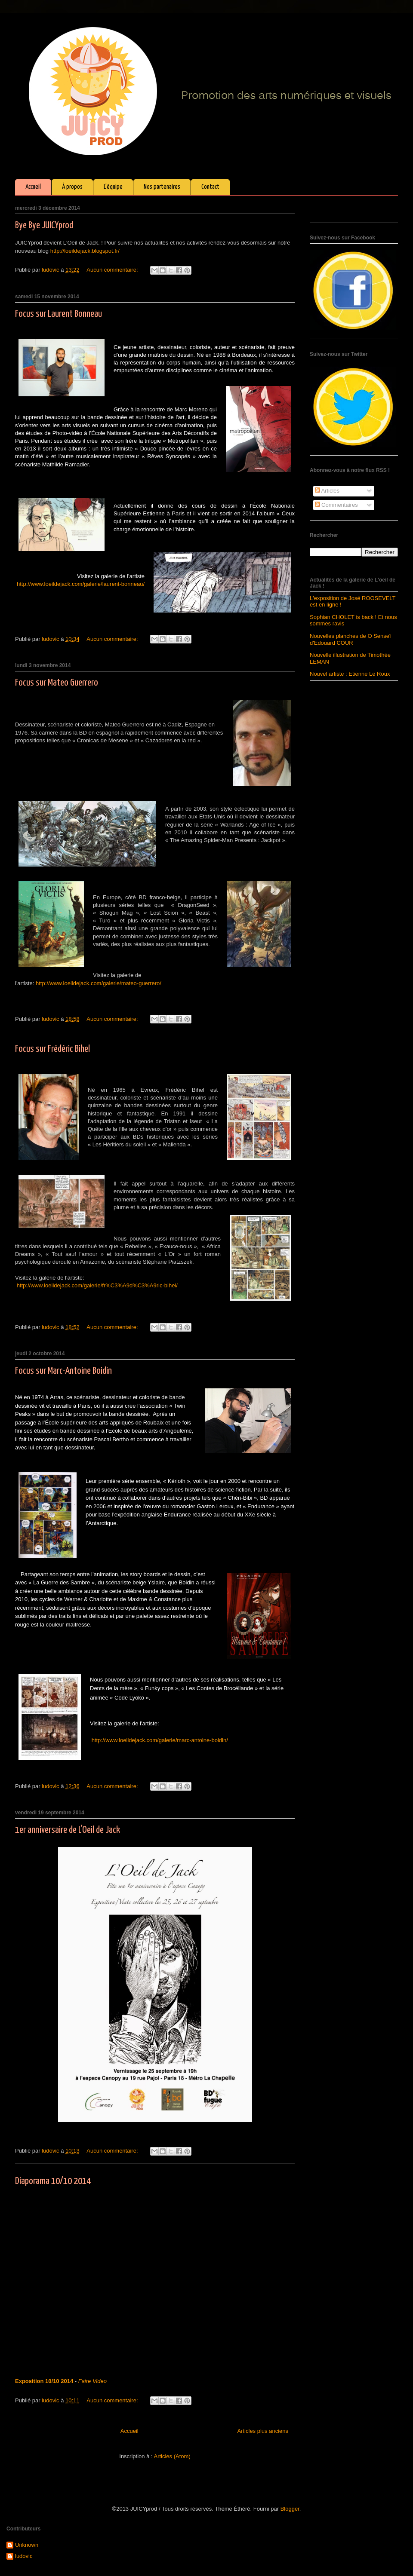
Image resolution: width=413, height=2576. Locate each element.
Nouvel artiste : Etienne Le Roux (350, 674)
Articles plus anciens (263, 2431)
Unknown (26, 2545)
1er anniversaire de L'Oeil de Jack (67, 1830)
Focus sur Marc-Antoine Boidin (63, 1371)
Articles (327, 490)
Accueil (33, 187)
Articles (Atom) (172, 2456)
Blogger (289, 2509)
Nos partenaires (162, 187)
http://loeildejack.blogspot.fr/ (85, 251)
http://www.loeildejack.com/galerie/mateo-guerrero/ (98, 983)
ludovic (23, 2556)
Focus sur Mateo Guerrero (56, 683)
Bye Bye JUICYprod (44, 225)
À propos (72, 187)
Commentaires (336, 505)
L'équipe (113, 187)
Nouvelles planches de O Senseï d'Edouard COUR (350, 639)
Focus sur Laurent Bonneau (58, 314)
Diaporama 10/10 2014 (53, 2181)
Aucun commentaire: (112, 269)
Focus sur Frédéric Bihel (52, 1049)
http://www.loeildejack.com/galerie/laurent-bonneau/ (81, 584)
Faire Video (92, 2381)
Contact (210, 187)
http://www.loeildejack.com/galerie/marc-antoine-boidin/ (160, 1740)
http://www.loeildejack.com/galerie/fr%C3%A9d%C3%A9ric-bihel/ (97, 1285)
